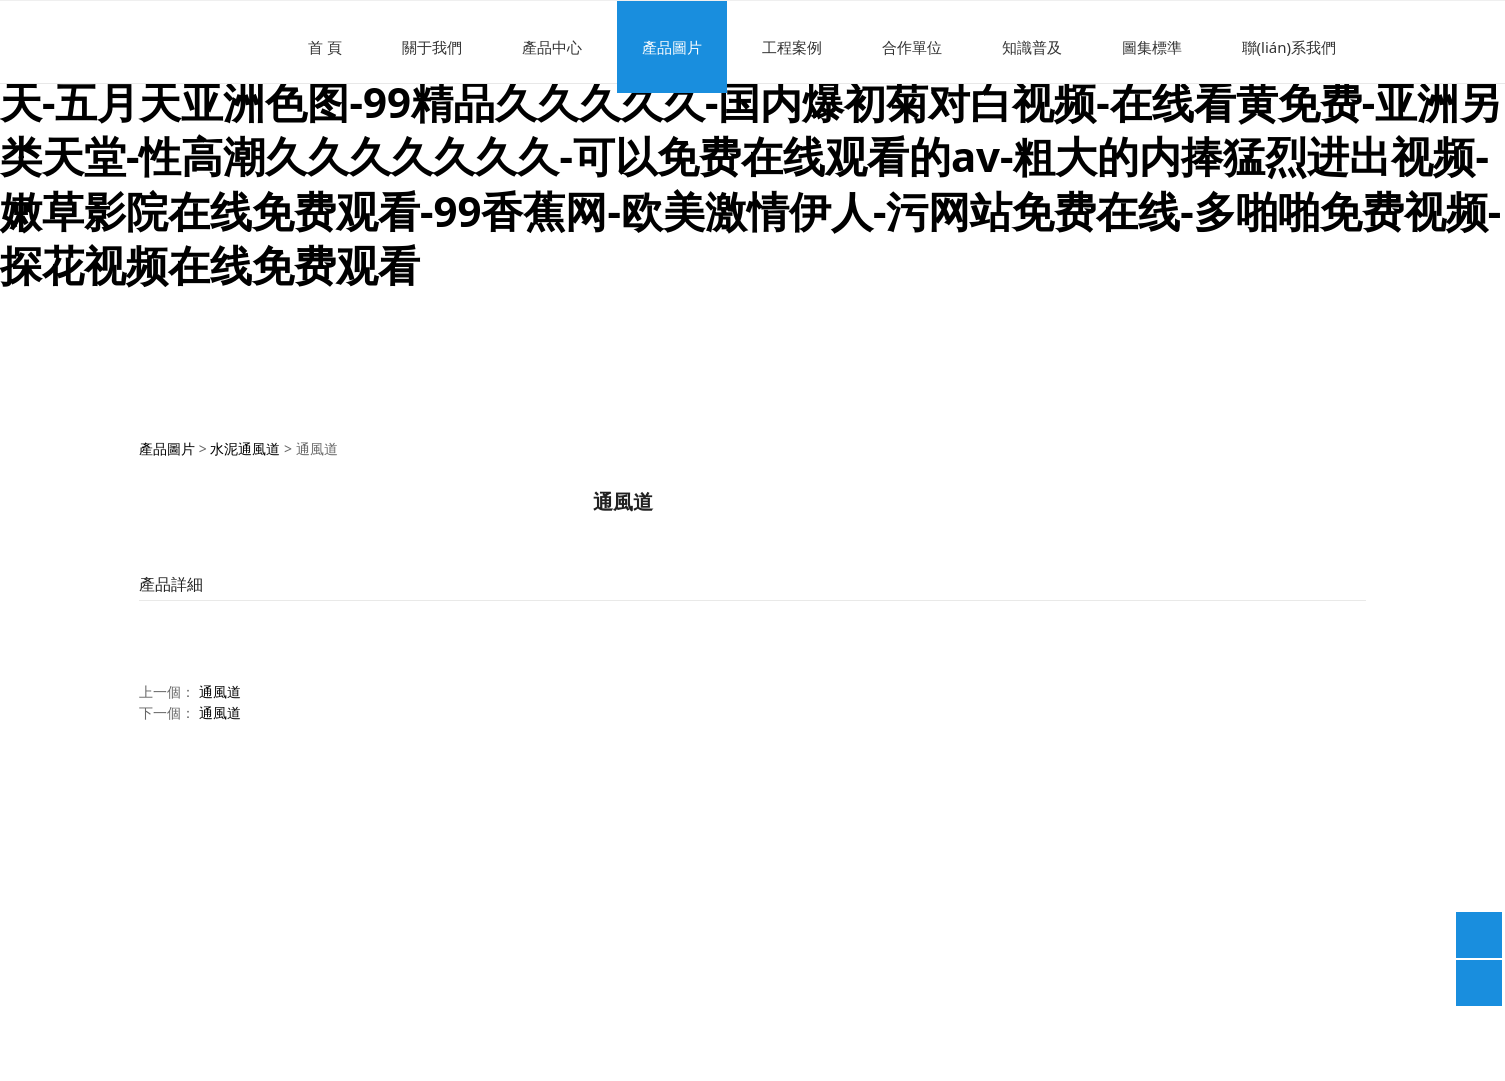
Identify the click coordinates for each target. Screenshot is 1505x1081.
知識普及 (1032, 47)
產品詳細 (171, 584)
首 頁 (325, 47)
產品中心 (552, 47)
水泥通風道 (245, 448)
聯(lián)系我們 (1289, 47)
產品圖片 (672, 47)
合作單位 (912, 47)
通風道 (220, 691)
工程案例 (792, 47)
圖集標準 (1152, 47)
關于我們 (432, 47)
